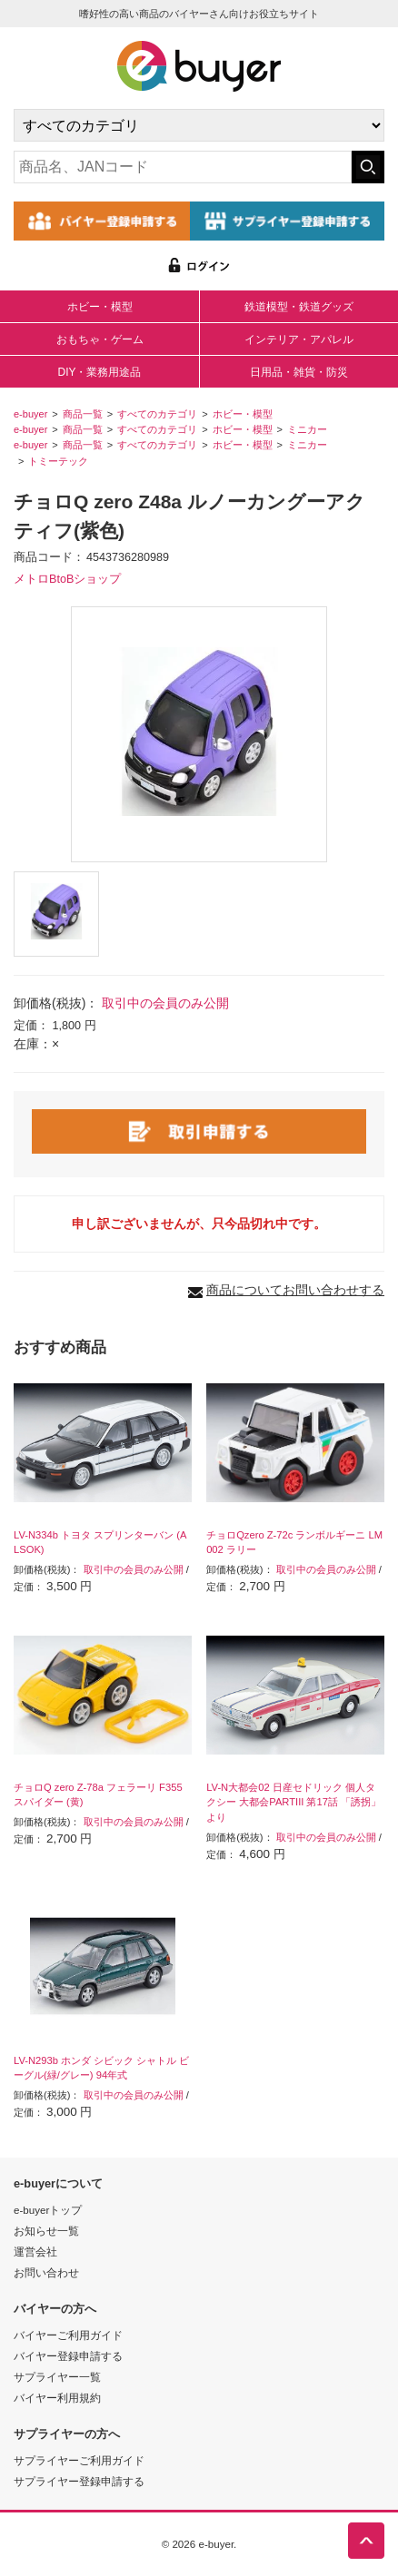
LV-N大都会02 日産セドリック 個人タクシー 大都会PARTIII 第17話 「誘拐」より (293, 1803)
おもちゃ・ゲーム (100, 339)
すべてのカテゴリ (157, 413)
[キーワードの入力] (183, 167)
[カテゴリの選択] (199, 125)
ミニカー (307, 429)
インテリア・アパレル (298, 339)
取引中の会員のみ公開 (165, 1003)
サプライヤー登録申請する (79, 2481)
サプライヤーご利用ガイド (79, 2460)
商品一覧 (83, 413)
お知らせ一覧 (46, 2231)
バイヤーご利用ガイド (68, 2335)
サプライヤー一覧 (57, 2377)
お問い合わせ (46, 2272)
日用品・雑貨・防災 (299, 372)
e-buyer (30, 413)
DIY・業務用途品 (99, 372)
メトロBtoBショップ (67, 579)
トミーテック (58, 461)
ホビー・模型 (100, 306)
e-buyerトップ (48, 2210)
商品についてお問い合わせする (295, 1290)
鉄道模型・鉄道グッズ (298, 306)
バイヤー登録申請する (68, 2356)
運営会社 (35, 2251)
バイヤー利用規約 (57, 2398)
